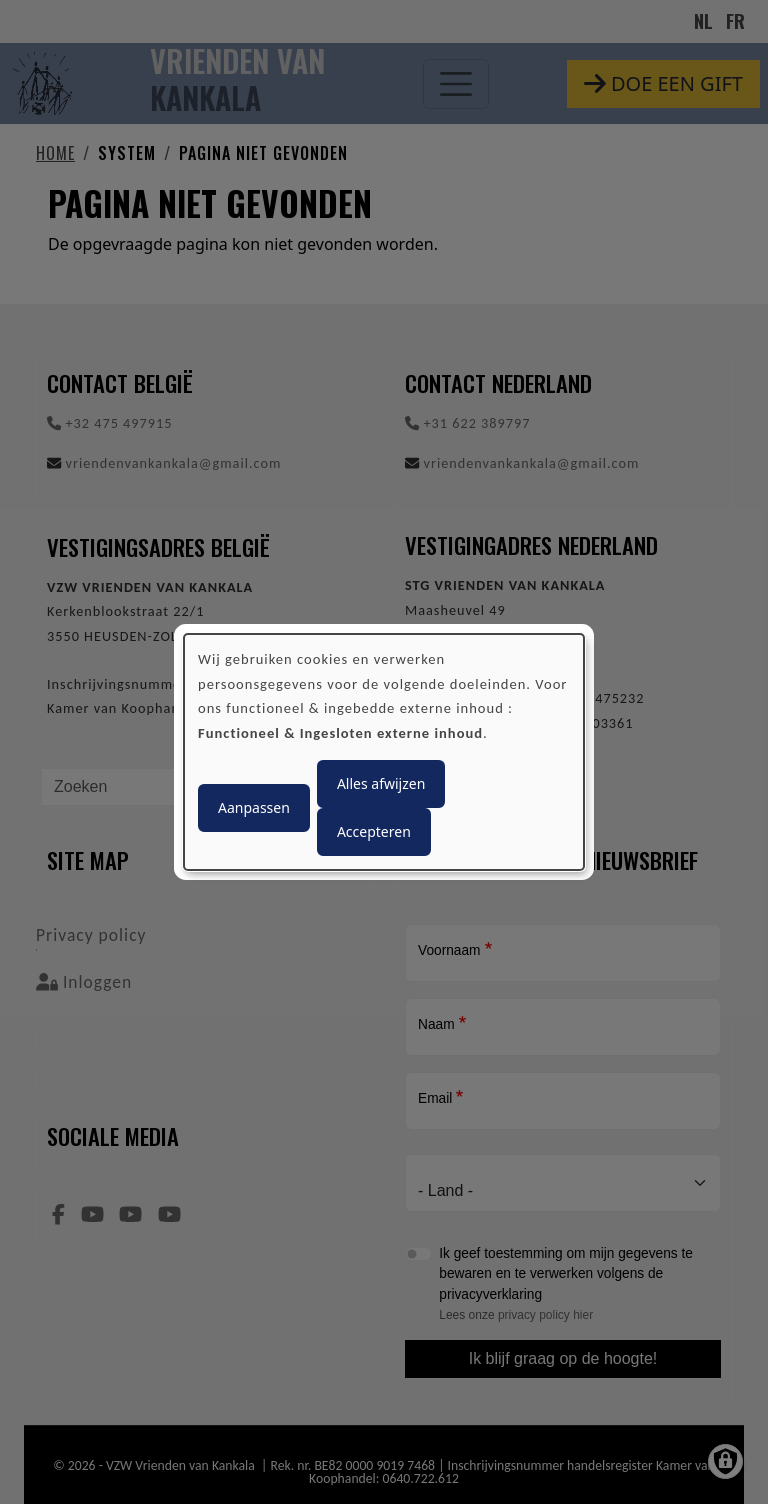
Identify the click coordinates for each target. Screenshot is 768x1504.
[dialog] (384, 752)
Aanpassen (254, 807)
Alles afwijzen (381, 783)
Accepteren (374, 831)
